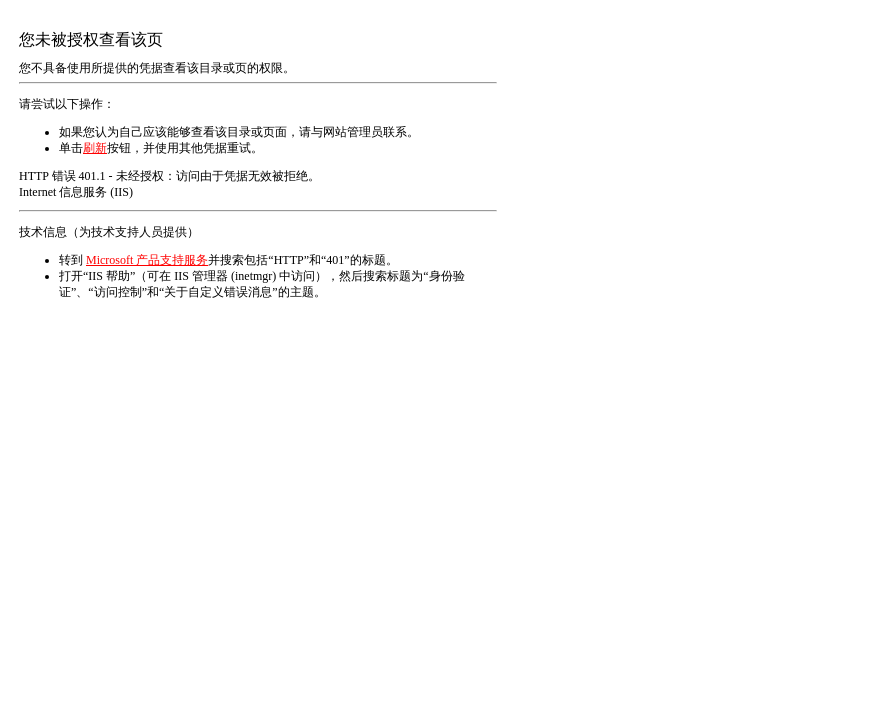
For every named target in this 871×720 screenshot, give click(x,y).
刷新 (95, 148)
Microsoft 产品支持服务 (147, 260)
